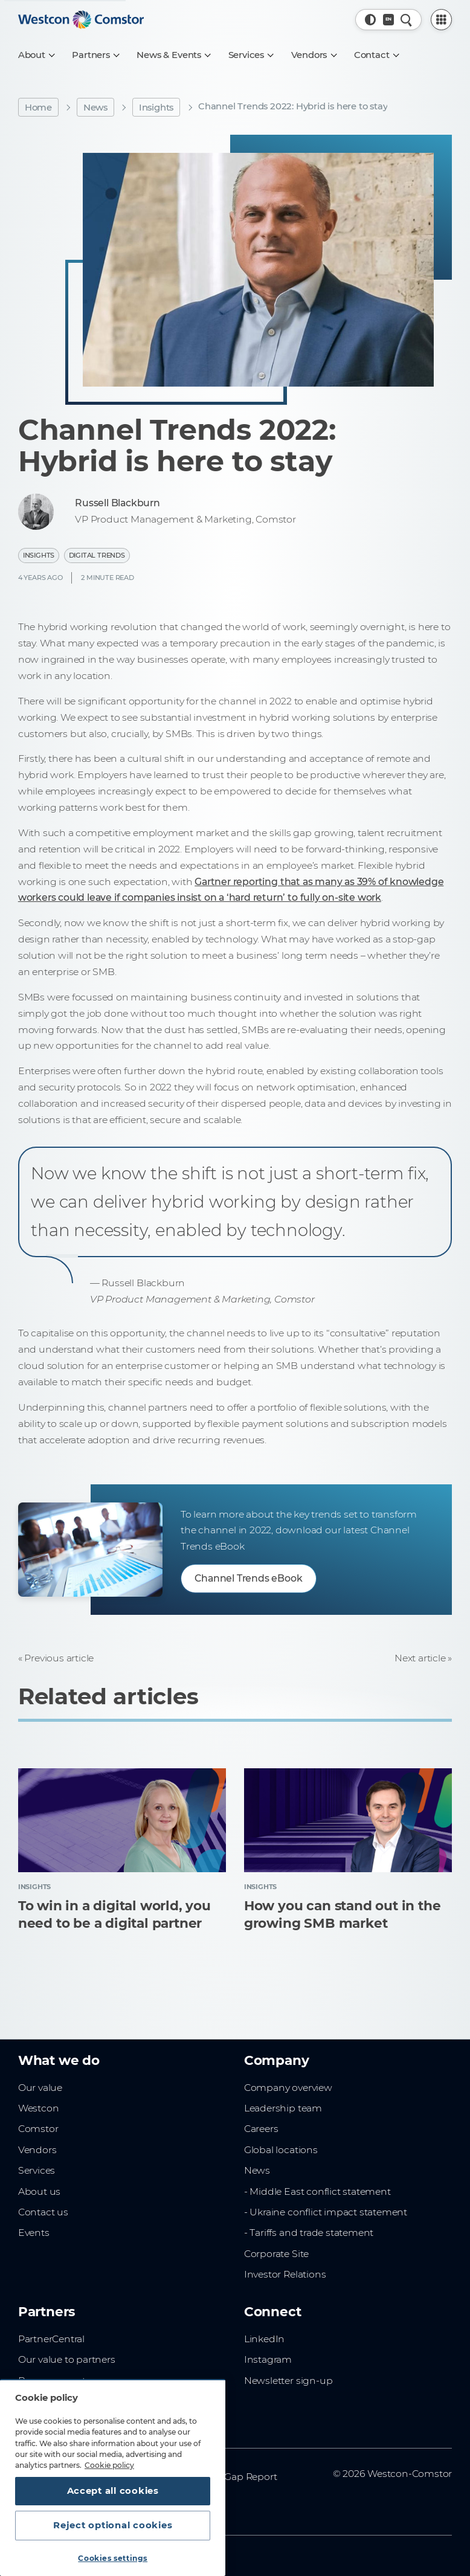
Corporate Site (276, 2253)
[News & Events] (173, 55)
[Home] (81, 20)
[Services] (250, 55)
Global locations (281, 2150)
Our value (40, 2087)
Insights (156, 107)
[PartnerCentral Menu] (441, 20)
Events (34, 2232)
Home (38, 107)
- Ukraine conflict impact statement (325, 2212)
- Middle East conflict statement (317, 2191)
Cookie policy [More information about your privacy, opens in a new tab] (109, 2465)
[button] (370, 19)
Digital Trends (97, 555)
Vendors (37, 2150)
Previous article (59, 1658)
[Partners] (95, 55)
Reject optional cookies (112, 2525)
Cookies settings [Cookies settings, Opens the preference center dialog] (112, 2558)
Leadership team (283, 2108)
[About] (36, 55)
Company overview (288, 2087)
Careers (261, 2128)
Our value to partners (66, 2359)
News (95, 107)
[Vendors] (313, 55)
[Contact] (376, 55)
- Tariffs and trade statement (308, 2232)
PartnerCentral (51, 2339)
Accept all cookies (113, 2490)
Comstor (38, 2128)
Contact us (43, 2212)
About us (39, 2191)
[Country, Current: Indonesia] (388, 19)
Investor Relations (285, 2274)
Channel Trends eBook (248, 1578)
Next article (420, 1658)
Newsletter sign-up (288, 2380)
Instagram (268, 2359)
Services (36, 2170)
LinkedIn (264, 2339)
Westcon (38, 2108)
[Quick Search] (406, 19)
